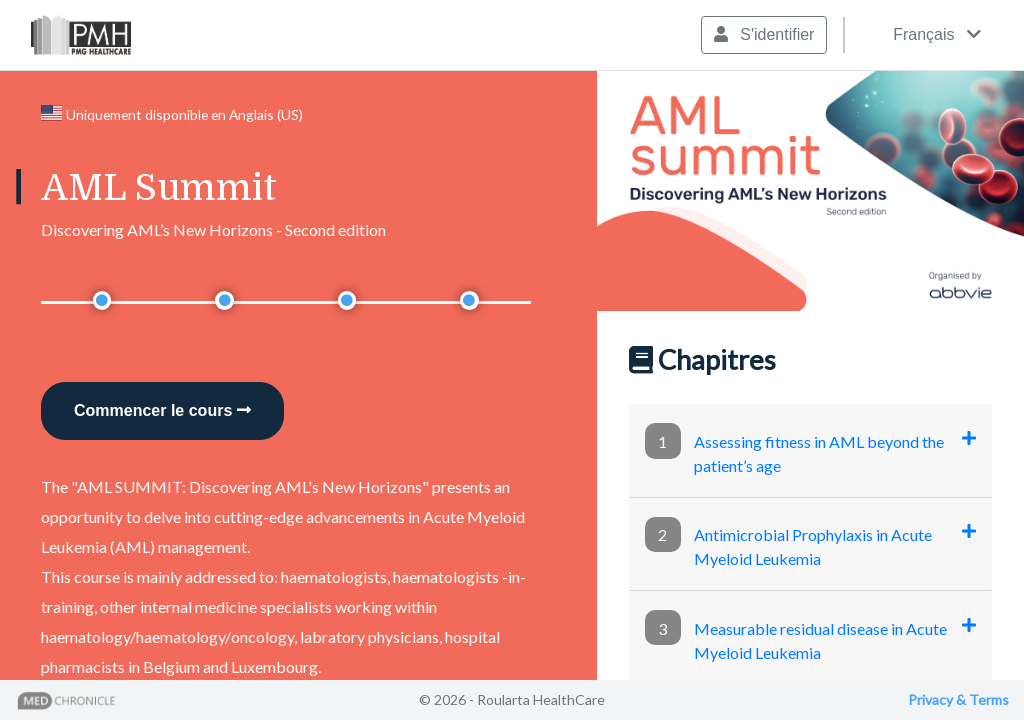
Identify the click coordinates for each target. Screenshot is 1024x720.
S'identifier (764, 34)
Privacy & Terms (958, 699)
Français (922, 34)
